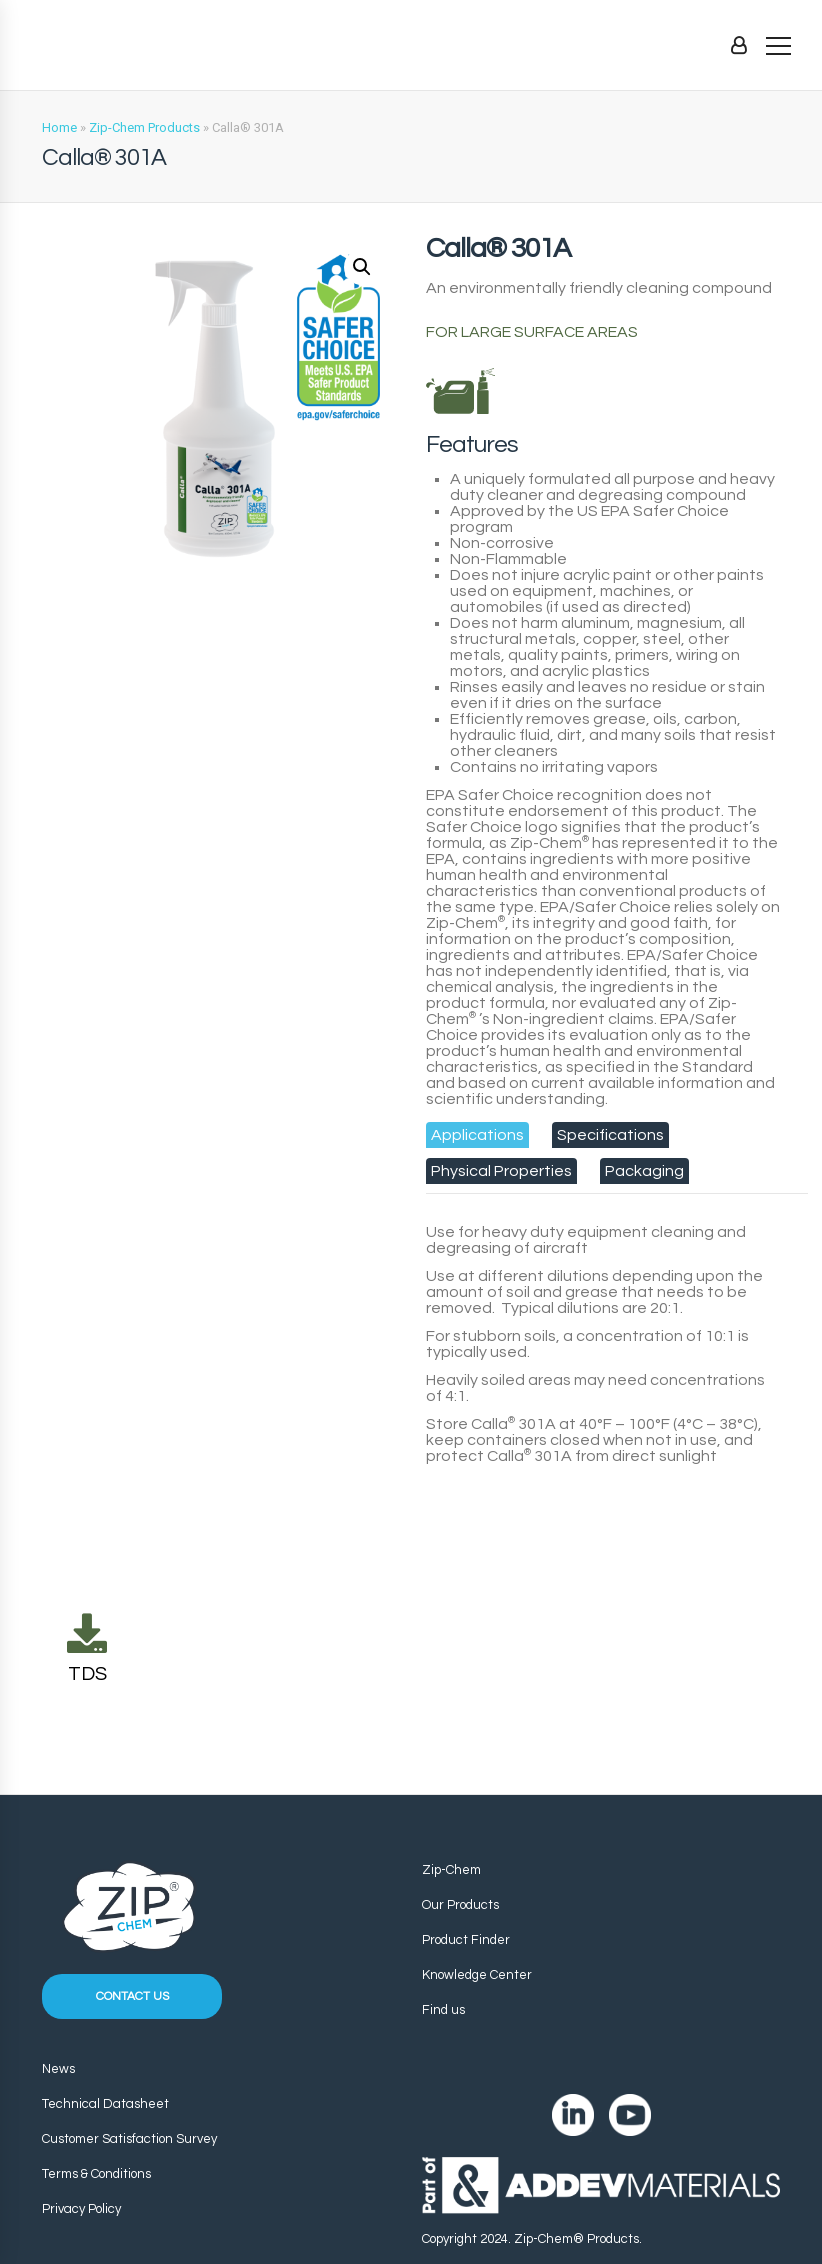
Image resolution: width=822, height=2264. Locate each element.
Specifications (610, 1135)
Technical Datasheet (105, 2104)
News (58, 2069)
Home (59, 127)
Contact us (132, 1996)
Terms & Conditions (96, 2174)
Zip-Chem (451, 1870)
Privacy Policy (81, 2209)
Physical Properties (501, 1171)
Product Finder (466, 1940)
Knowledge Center (477, 1975)
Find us (443, 2010)
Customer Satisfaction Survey (129, 2139)
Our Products (460, 1905)
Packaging (644, 1171)
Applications (477, 1135)
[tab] (477, 1135)
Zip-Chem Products (144, 127)
